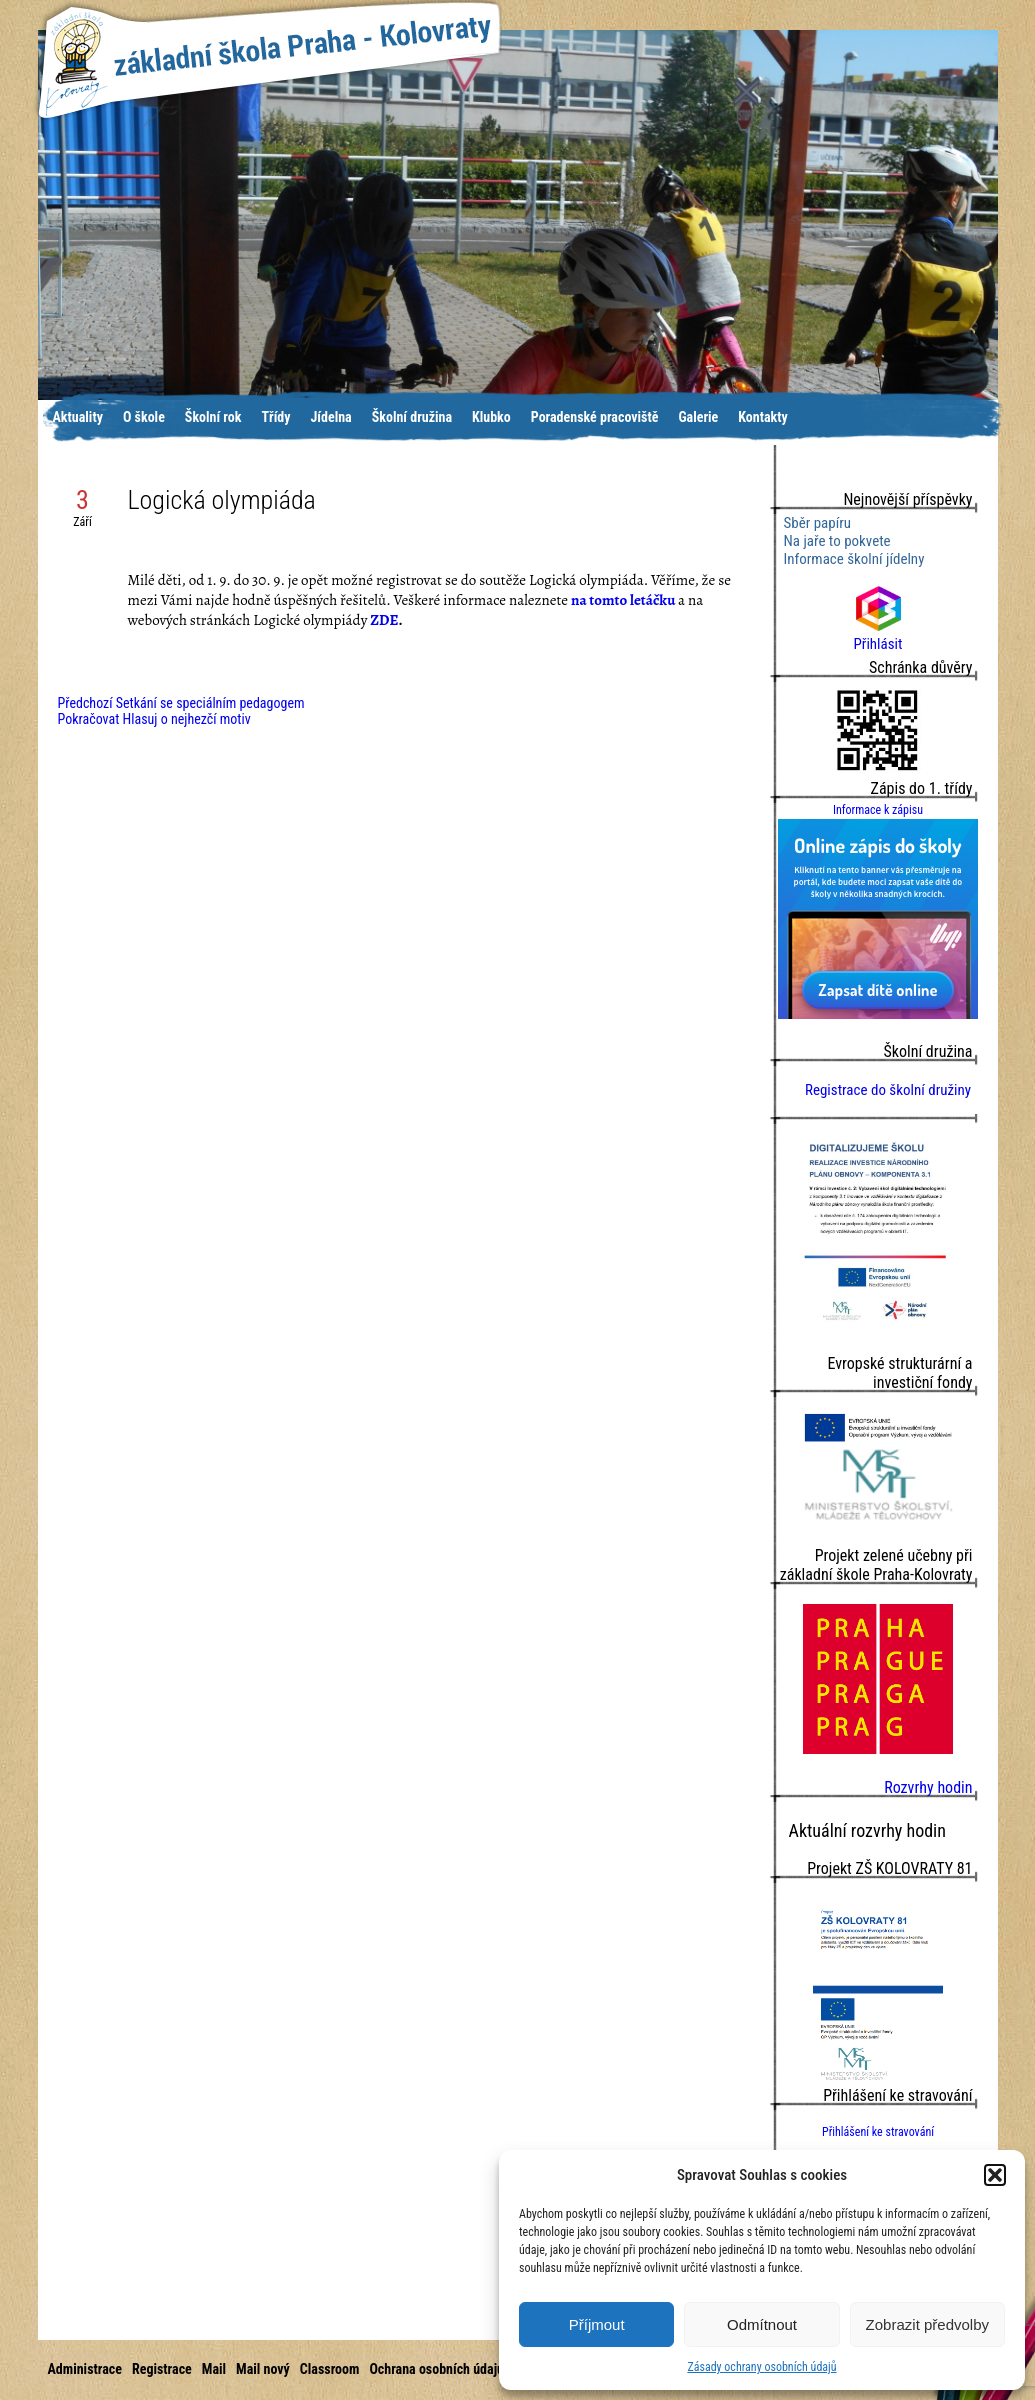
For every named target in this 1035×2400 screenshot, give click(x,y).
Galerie (698, 417)
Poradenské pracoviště (595, 417)
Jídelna (331, 417)
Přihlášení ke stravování (878, 2132)
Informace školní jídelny (854, 559)
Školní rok (213, 417)
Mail (214, 2369)
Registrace (162, 2369)
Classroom (330, 2369)
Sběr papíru (818, 523)
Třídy (275, 417)
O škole (144, 417)
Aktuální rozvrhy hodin (867, 1830)
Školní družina (412, 417)
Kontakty (763, 417)
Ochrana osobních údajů (436, 2369)
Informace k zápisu (878, 810)
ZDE (384, 620)
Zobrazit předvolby (927, 2324)
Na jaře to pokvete (837, 541)
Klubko (491, 417)
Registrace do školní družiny (888, 1090)
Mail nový (263, 2369)
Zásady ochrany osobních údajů (761, 2367)
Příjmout (597, 2324)
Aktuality (78, 417)
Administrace (85, 2369)
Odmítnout (762, 2324)
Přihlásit (878, 635)
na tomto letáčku (623, 600)
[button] (995, 2175)
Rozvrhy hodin (928, 1787)
